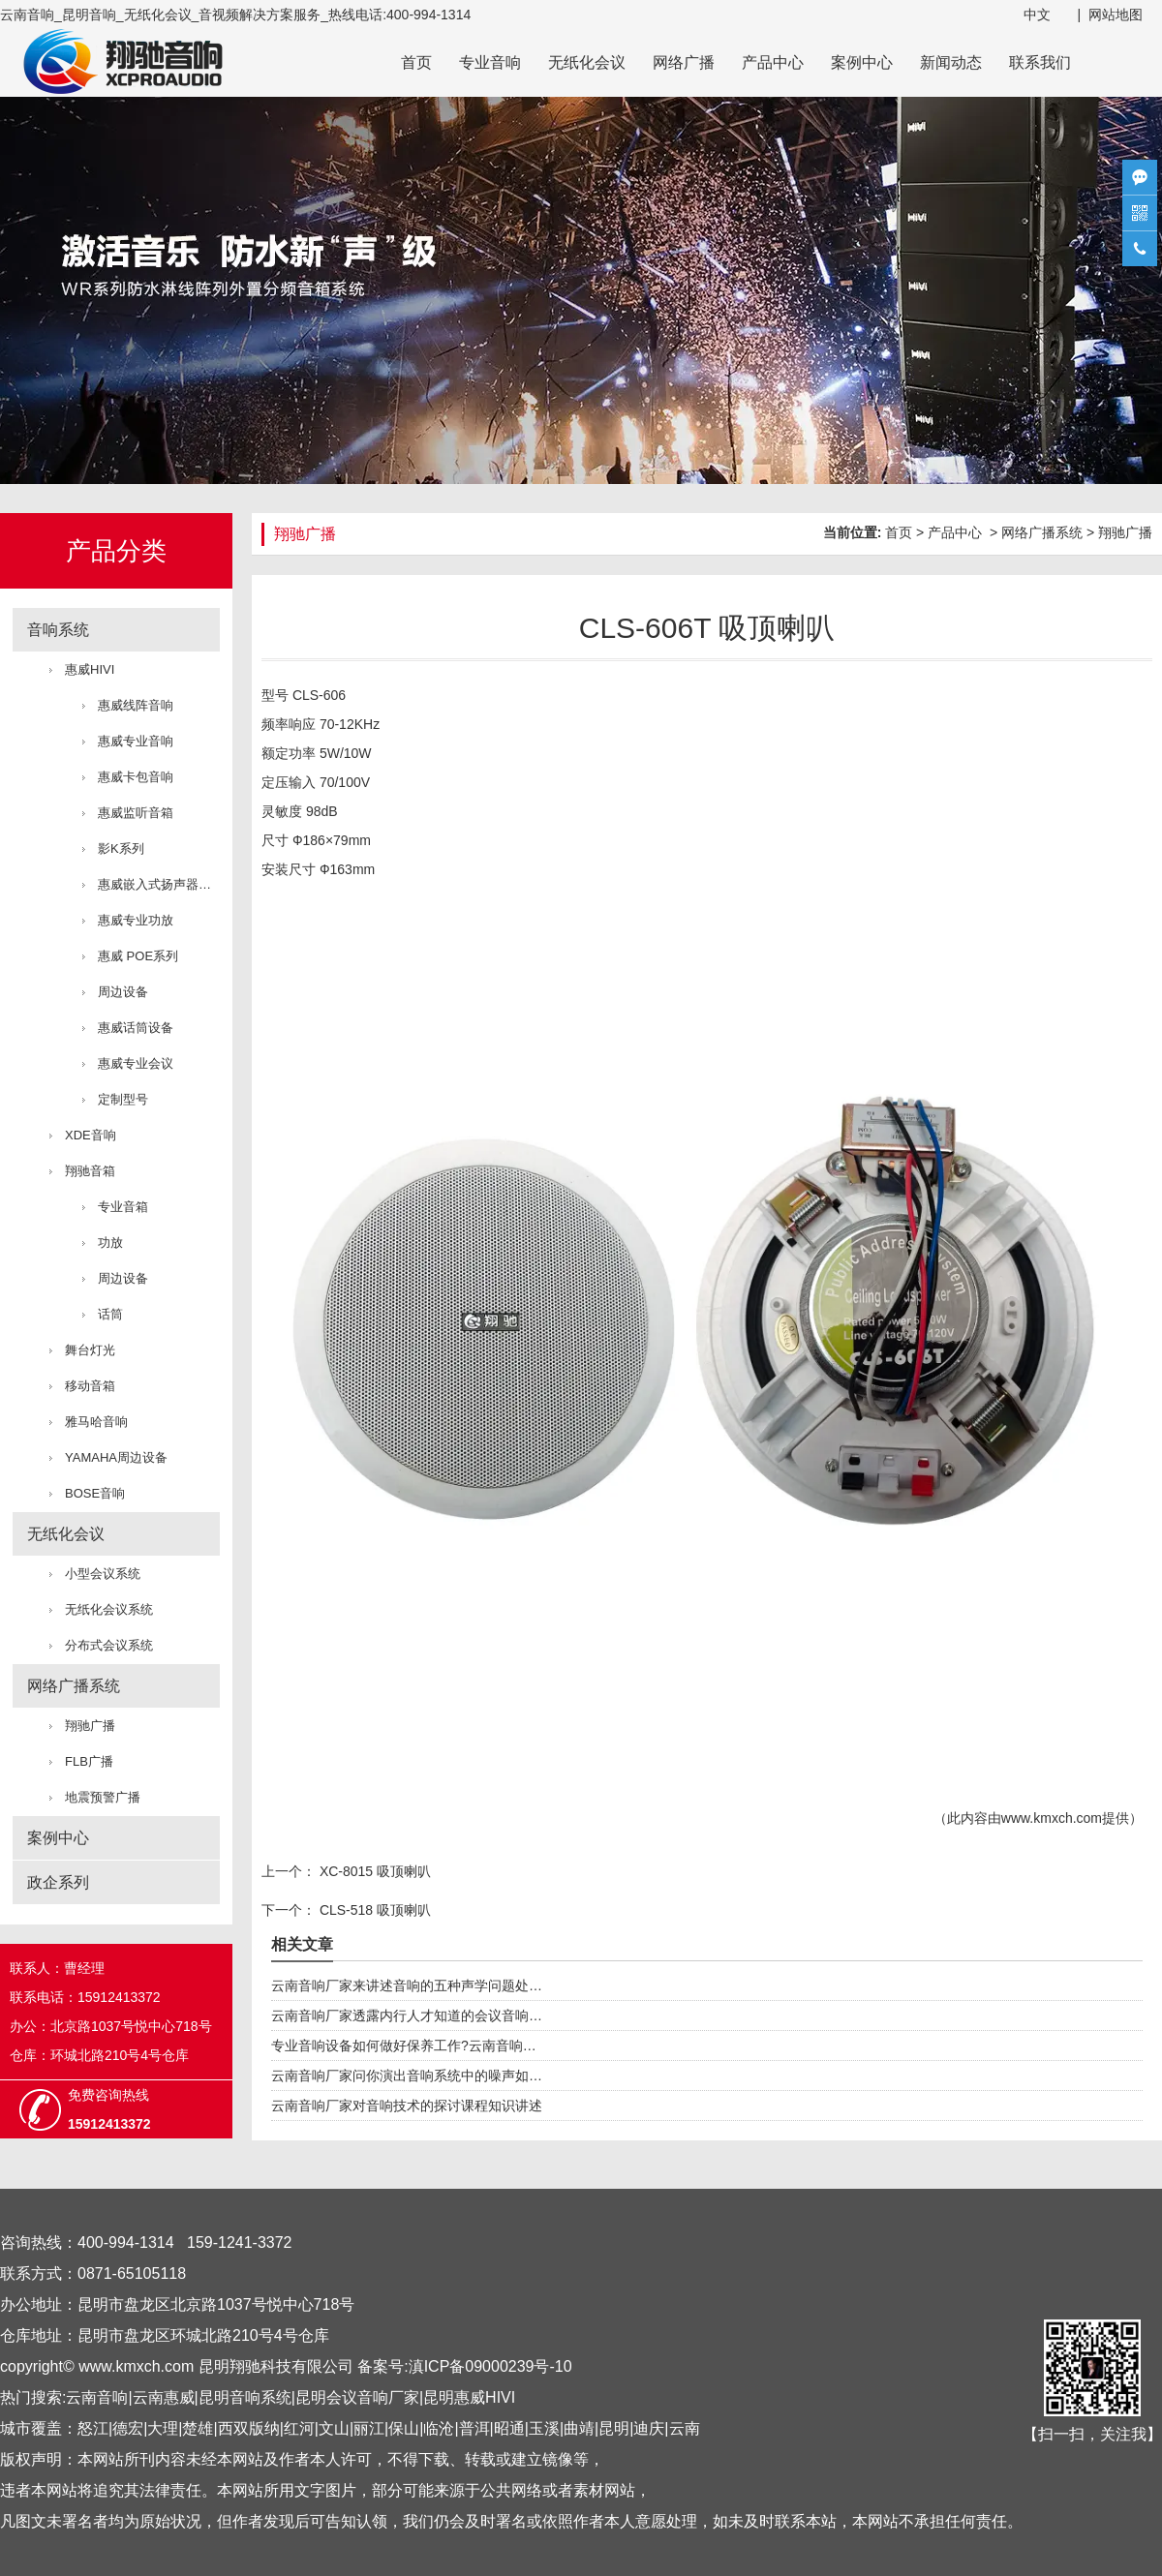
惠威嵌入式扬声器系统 (159, 884)
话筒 (110, 1314)
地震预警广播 (102, 1797)
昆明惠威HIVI (469, 2397)
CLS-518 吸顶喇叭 (373, 1910)
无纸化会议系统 (109, 1609)
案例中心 (862, 62)
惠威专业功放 (135, 920)
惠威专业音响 (135, 741)
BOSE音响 (95, 1493)
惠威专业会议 (135, 1063)
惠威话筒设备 (135, 1027)
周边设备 (123, 992)
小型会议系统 (102, 1573)
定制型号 (123, 1099)
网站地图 (1115, 14)
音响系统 (58, 629)
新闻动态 (951, 62)
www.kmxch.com (1051, 1818)
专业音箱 (123, 1206)
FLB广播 (89, 1761)
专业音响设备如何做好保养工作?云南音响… (403, 2045)
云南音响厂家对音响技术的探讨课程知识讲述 (406, 2105)
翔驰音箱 (90, 1171)
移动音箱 (90, 1386)
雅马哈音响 (96, 1421)
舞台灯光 (90, 1350)
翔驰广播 (90, 1725)
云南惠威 (164, 2397)
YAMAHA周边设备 (116, 1457)
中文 (1037, 14)
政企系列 (58, 1882)
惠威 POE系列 (138, 956)
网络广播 (684, 62)
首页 (416, 62)
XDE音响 (90, 1135)
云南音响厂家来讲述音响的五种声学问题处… (406, 1985)
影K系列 (121, 848)
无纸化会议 (587, 62)
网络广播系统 (73, 1686)
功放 (110, 1242)
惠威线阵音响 (135, 705)
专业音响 (490, 62)
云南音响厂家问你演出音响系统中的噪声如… (406, 2075)
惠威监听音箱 (135, 812)
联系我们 (1040, 62)
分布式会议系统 (109, 1645)
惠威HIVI (89, 669)
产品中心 (773, 62)
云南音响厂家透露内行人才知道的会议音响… (406, 2015)
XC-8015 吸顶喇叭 (373, 1871)
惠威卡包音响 (135, 777)
